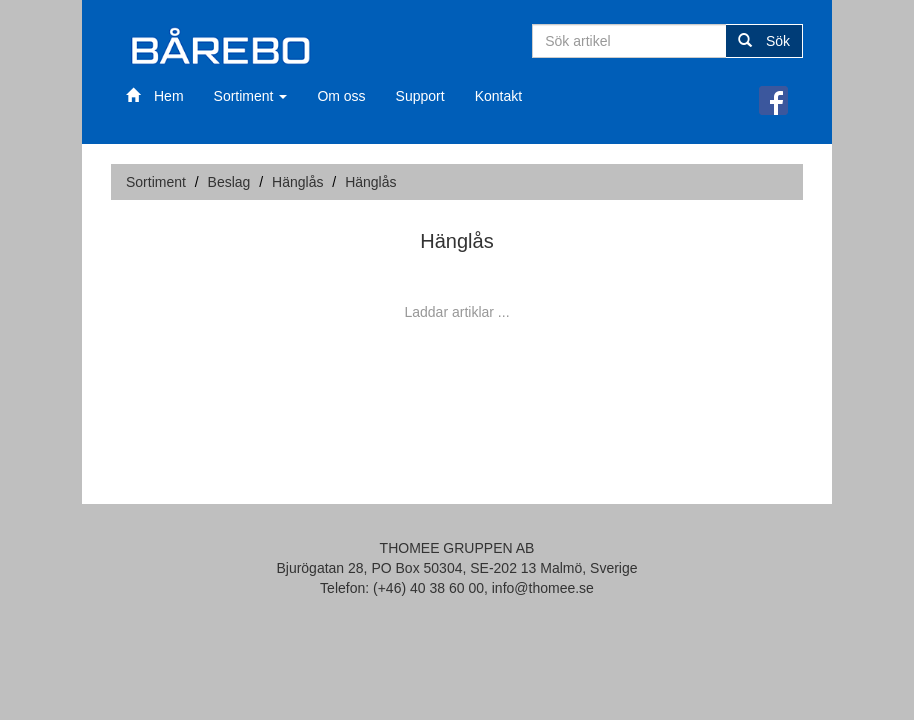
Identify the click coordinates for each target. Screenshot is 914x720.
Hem (155, 96)
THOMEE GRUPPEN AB (457, 548)
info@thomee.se (543, 588)
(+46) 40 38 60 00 (428, 588)
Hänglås (297, 182)
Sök (764, 41)
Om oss (341, 96)
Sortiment (251, 96)
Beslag (229, 182)
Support (420, 96)
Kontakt (498, 96)
